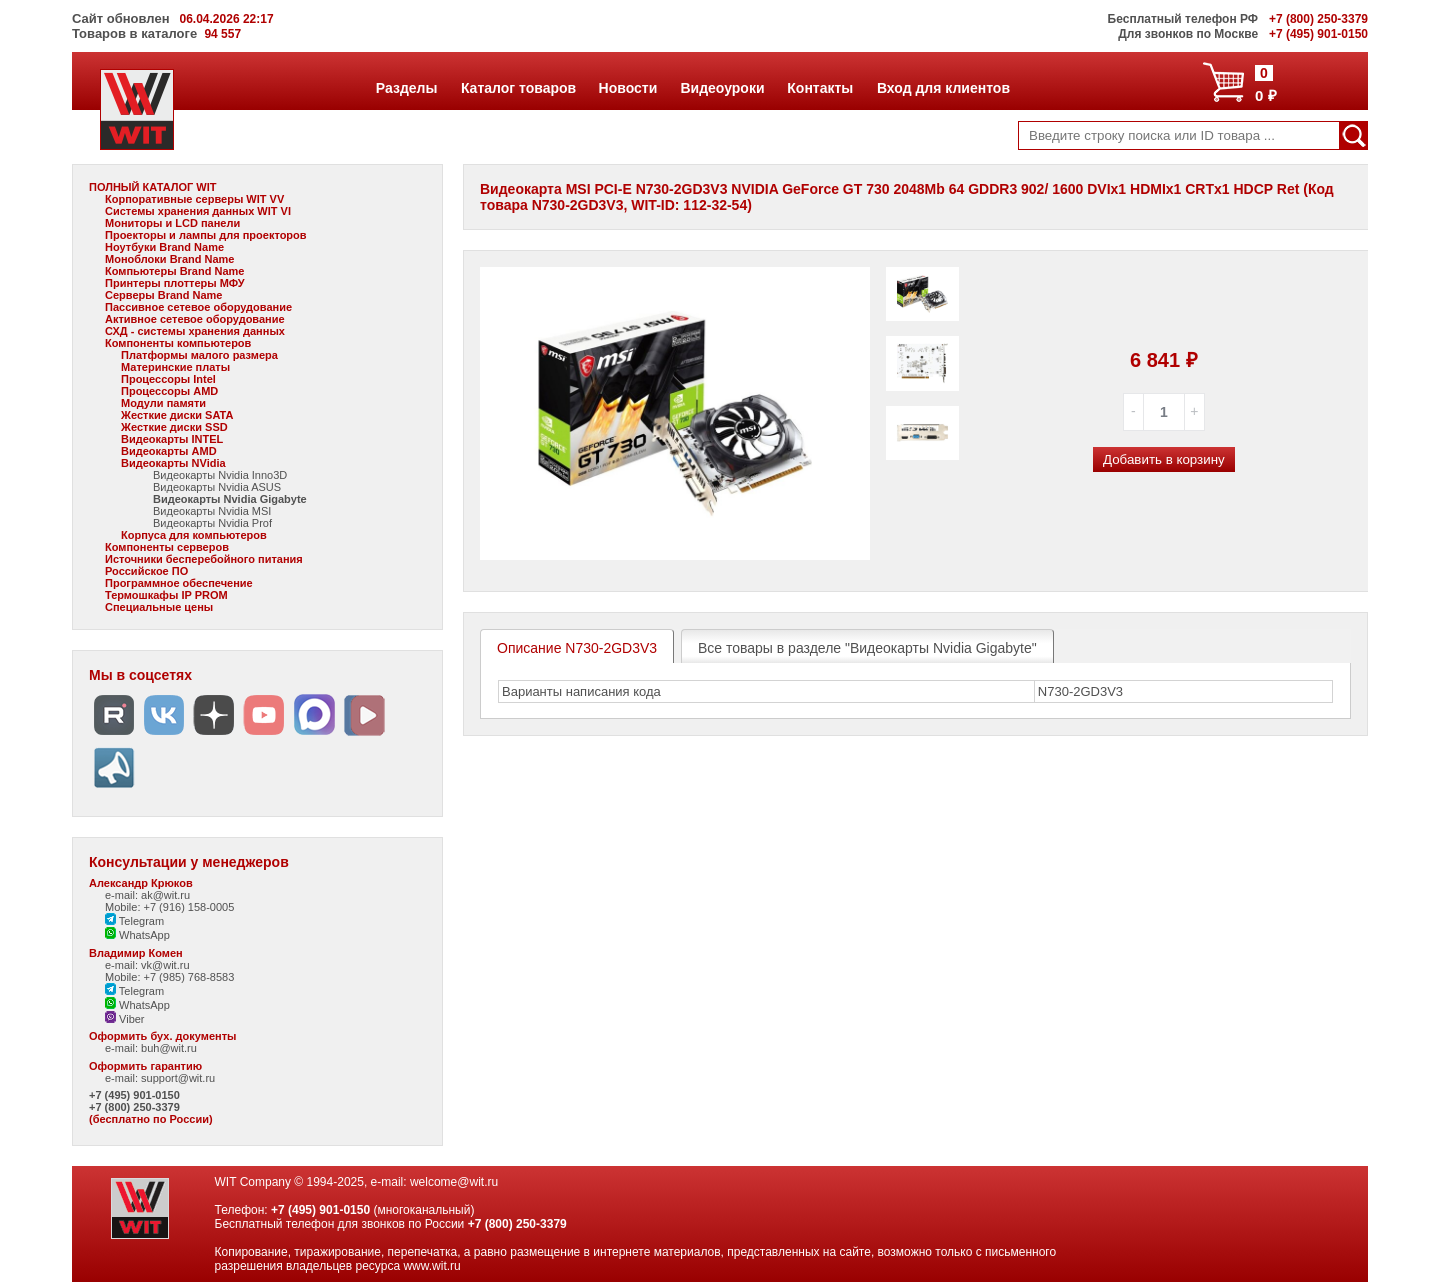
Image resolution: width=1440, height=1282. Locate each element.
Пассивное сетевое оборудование (198, 307)
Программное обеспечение (179, 583)
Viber (125, 1019)
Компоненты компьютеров (178, 343)
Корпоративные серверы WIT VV (194, 199)
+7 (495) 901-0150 (134, 1095)
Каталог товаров (518, 88)
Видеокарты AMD (169, 451)
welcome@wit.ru (454, 1182)
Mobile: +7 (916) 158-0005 (169, 907)
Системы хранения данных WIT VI (198, 211)
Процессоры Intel (168, 379)
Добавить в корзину (1164, 459)
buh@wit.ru (169, 1048)
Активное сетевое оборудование (195, 319)
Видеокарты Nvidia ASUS (217, 487)
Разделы (406, 88)
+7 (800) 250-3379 (134, 1107)
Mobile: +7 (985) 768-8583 (169, 977)
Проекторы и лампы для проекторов (206, 235)
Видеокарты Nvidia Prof (212, 523)
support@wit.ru (178, 1078)
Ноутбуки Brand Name (164, 247)
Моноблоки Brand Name (169, 259)
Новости (628, 88)
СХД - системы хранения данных (195, 331)
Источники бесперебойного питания (204, 559)
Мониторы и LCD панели (172, 223)
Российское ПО (146, 571)
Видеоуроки (721, 88)
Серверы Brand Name (163, 295)
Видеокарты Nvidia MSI (212, 511)
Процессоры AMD (169, 391)
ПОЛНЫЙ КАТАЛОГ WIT (153, 187)
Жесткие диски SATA (177, 415)
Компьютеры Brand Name (174, 271)
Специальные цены (159, 607)
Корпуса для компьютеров (194, 535)
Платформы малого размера (199, 355)
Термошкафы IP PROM (166, 595)
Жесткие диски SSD (174, 427)
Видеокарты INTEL (172, 439)
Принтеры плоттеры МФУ (175, 283)
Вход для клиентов (943, 88)
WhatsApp (137, 935)
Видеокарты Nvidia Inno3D (220, 475)
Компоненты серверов (167, 547)
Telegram (134, 921)
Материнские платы (175, 367)
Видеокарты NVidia (173, 463)
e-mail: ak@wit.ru (147, 895)
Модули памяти (163, 403)
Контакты (819, 88)
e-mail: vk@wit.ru (147, 965)
